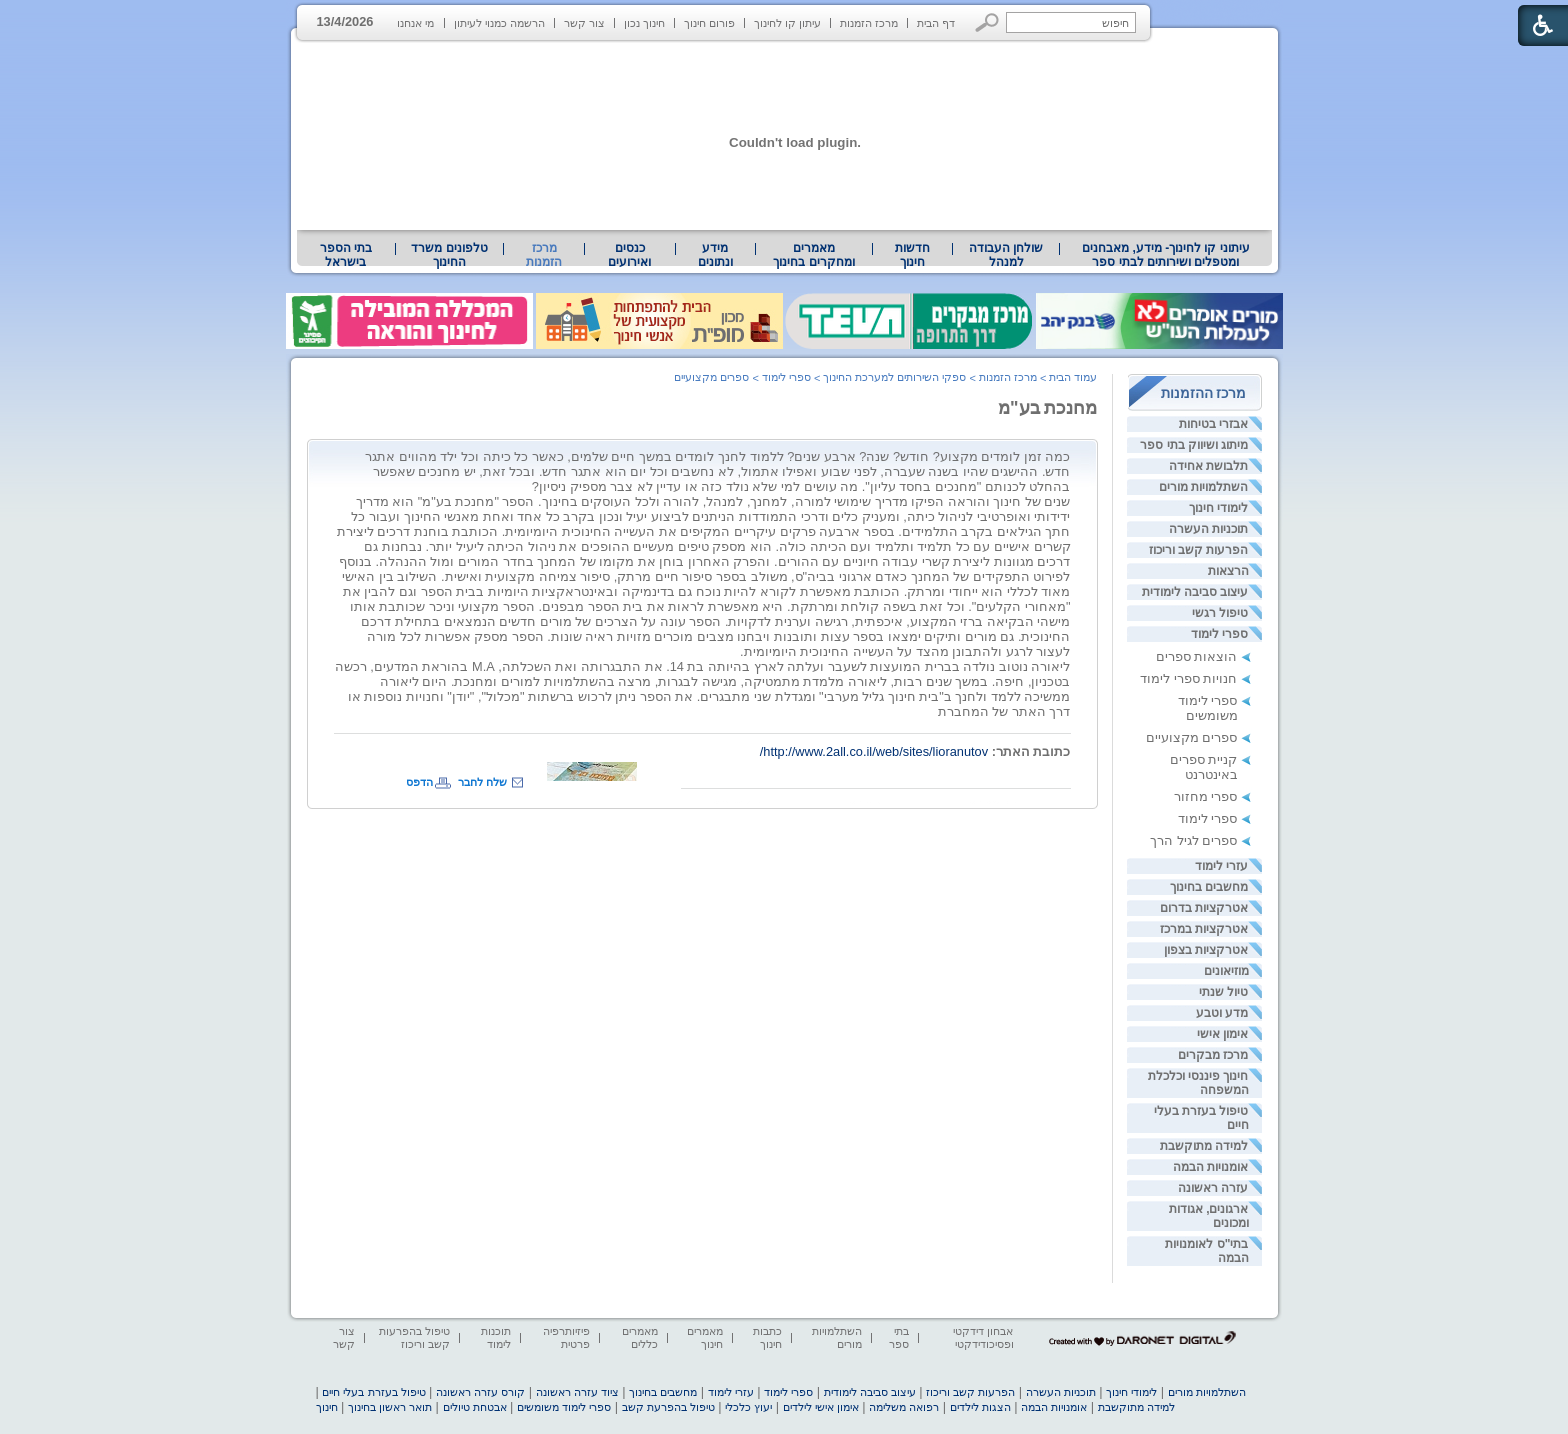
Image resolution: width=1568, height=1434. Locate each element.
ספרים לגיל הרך (1193, 840)
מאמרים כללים (640, 1337)
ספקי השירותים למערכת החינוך (894, 377)
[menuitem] (1165, 255)
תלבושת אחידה (1208, 466)
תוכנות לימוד (496, 1337)
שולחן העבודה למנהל (1006, 255)
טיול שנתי (1223, 992)
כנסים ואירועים (629, 255)
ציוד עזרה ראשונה (577, 1392)
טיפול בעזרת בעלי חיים (373, 1392)
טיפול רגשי (1220, 613)
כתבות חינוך (767, 1337)
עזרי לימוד (1221, 866)
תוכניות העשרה (1208, 529)
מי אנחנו (415, 23)
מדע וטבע (1222, 1013)
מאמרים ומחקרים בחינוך (813, 255)
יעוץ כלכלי (748, 1407)
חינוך (327, 1407)
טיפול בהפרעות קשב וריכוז (414, 1337)
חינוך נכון (644, 23)
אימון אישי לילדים (821, 1407)
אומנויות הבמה (1210, 1167)
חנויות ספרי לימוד (1188, 678)
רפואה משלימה (904, 1407)
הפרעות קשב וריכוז (1199, 550)
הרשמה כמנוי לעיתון (499, 23)
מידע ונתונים (715, 255)
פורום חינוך (709, 23)
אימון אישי (1222, 1034)
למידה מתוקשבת (1204, 1146)
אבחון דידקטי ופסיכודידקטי (983, 1337)
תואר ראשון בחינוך (390, 1407)
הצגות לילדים (980, 1407)
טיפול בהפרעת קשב (668, 1407)
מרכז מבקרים (1213, 1055)
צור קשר (584, 23)
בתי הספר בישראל (346, 255)
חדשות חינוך (912, 255)
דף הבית (936, 23)
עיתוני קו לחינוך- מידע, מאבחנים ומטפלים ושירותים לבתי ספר (1166, 255)
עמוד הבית (1073, 377)
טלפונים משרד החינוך (449, 255)
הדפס (419, 782)
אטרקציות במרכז (1204, 929)
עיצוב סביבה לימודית (1195, 592)
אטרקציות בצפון (1206, 950)
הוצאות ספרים (1197, 656)
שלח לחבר (482, 782)
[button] (987, 22)
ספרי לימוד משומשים (1208, 708)
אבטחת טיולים (475, 1407)
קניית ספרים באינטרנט (1204, 767)
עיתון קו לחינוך (787, 23)
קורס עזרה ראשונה (480, 1392)
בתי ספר (899, 1337)
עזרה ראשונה (1213, 1188)
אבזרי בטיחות (1213, 424)
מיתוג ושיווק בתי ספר (1194, 445)
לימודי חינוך (1218, 508)
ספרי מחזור (1206, 796)
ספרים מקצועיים (1192, 737)
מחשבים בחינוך (1209, 887)
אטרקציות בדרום (1204, 908)
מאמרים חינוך (705, 1337)
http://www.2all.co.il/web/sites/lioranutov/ (874, 751)
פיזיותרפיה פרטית (566, 1337)
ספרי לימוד (1219, 634)
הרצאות (1228, 571)
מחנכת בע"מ (1047, 408)
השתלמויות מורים (1203, 487)
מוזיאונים (1226, 971)
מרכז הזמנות (869, 23)
